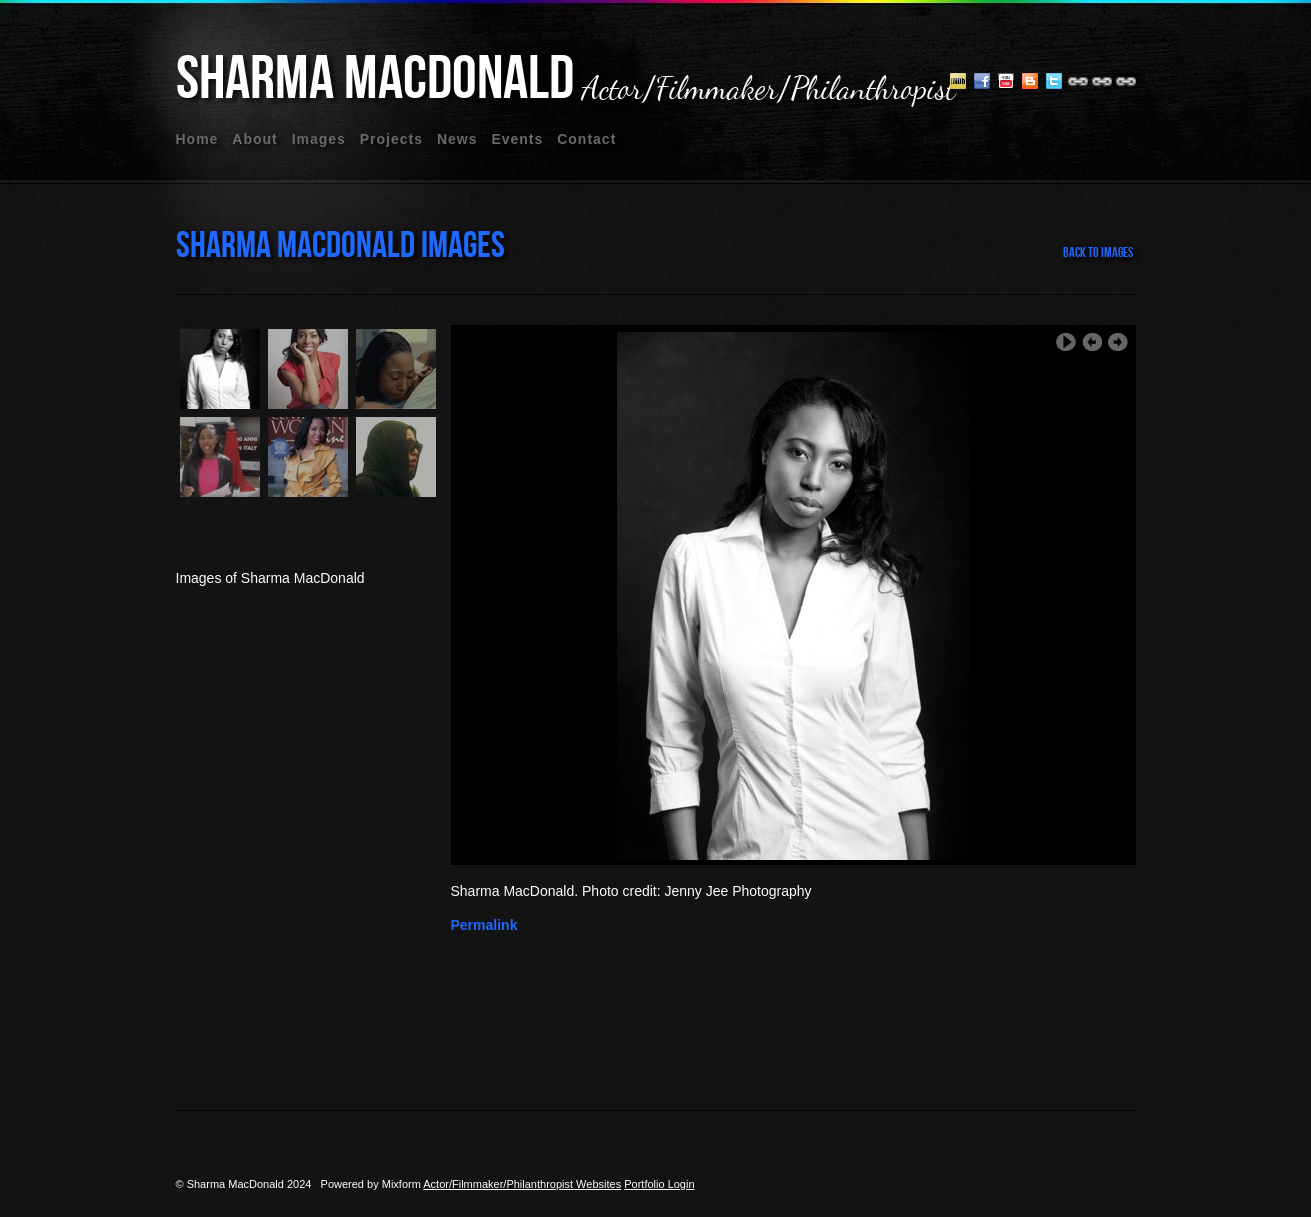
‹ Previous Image (1092, 342)
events (517, 139)
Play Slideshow (1066, 342)
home (197, 139)
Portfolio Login (659, 1184)
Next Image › (1118, 342)
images (319, 139)
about (254, 139)
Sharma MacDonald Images (340, 246)
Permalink (484, 925)
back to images (1098, 252)
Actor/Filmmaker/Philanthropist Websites (522, 1184)
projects (391, 139)
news (457, 139)
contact (586, 139)
